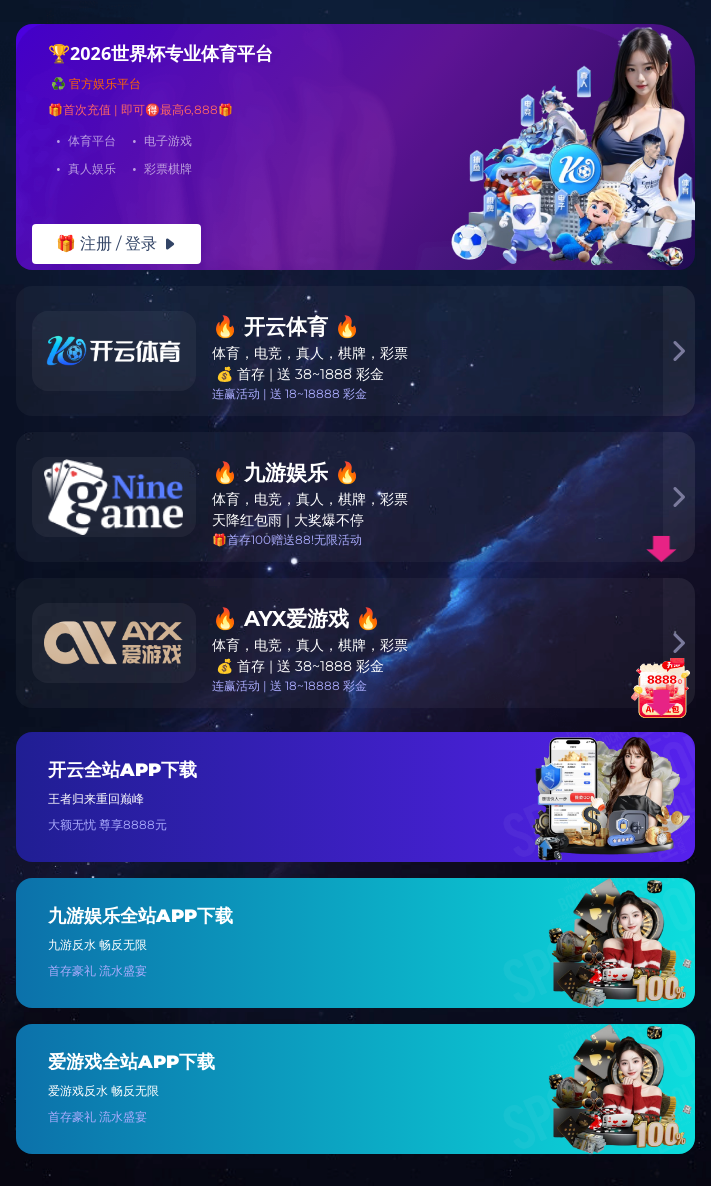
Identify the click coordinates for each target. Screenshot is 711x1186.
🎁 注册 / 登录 (116, 243)
